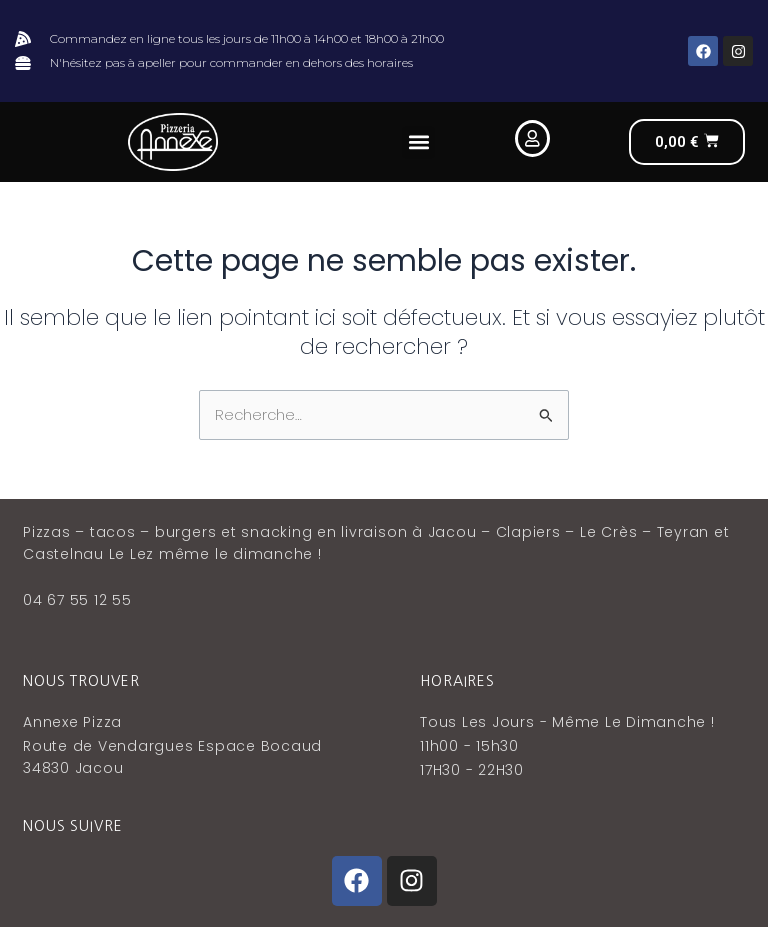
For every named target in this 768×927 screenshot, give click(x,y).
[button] (418, 142)
